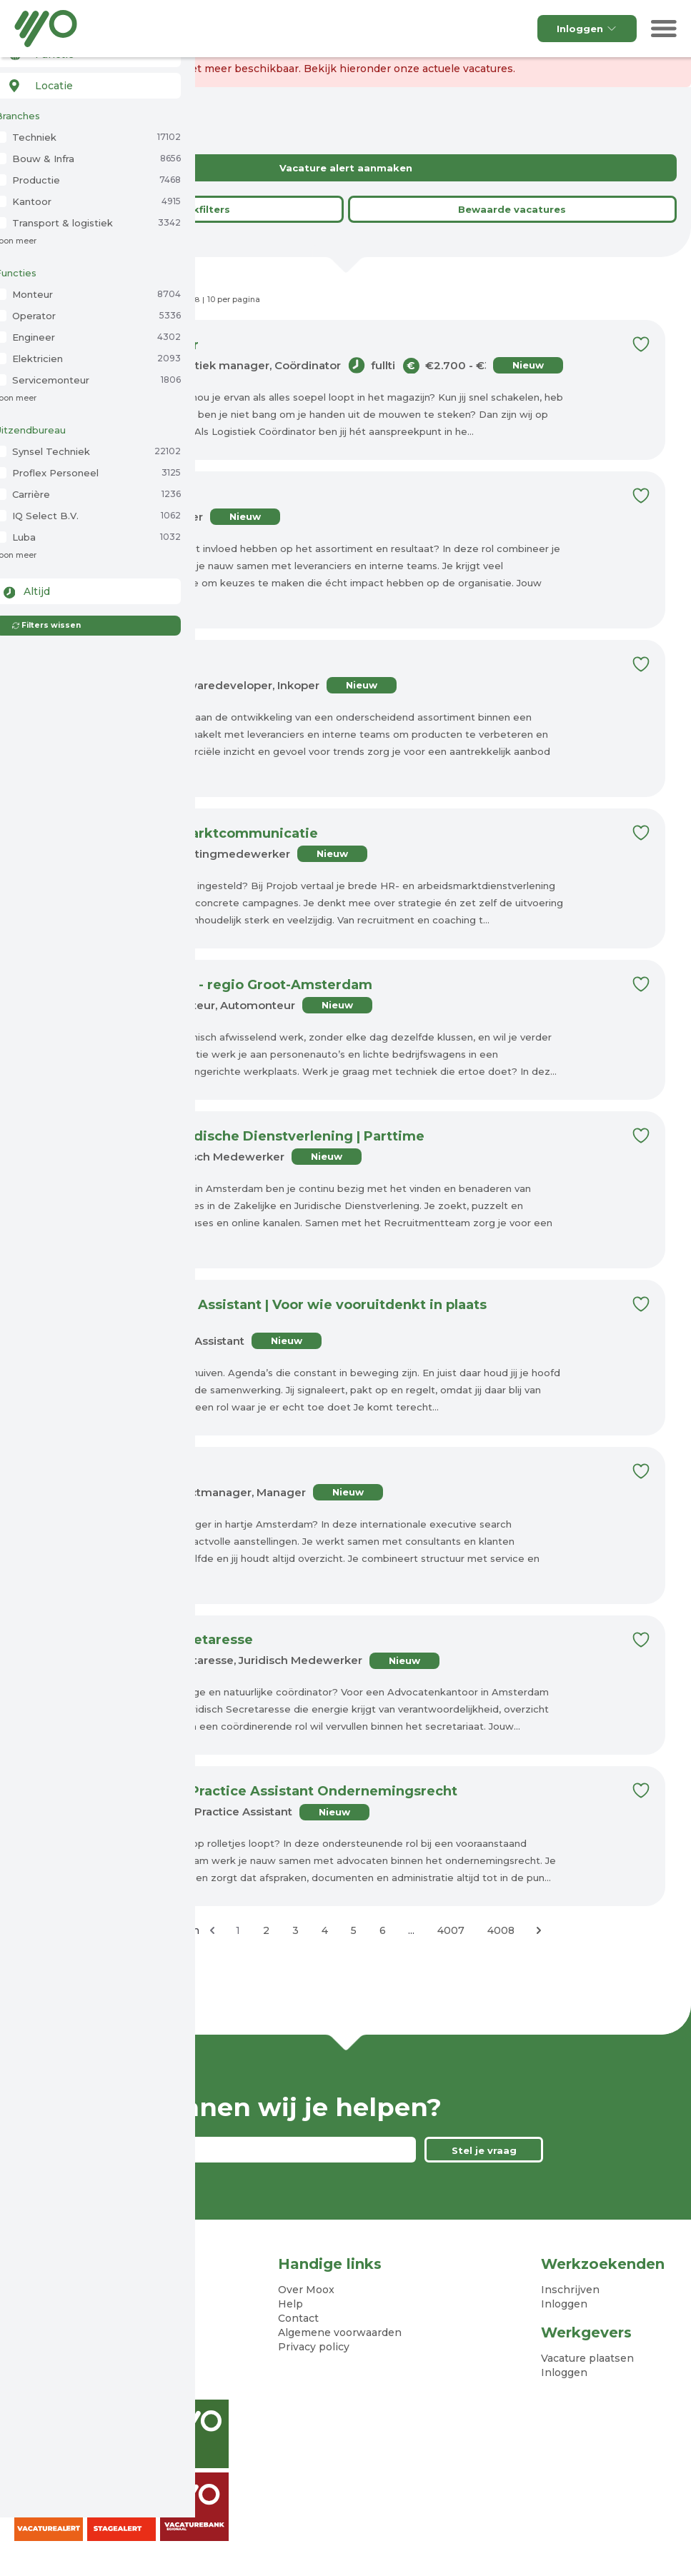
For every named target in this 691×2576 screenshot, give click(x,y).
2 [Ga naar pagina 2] (266, 1931)
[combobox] (87, 84)
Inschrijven (570, 2290)
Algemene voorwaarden (340, 2333)
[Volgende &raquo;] (539, 1931)
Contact (298, 2318)
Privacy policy (313, 2347)
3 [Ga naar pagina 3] (295, 1931)
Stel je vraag (484, 2151)
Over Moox (306, 2290)
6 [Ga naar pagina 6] (382, 1931)
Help (290, 2304)
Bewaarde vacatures (512, 209)
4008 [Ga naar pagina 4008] (500, 1931)
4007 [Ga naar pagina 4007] (450, 1931)
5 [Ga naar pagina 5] (354, 1931)
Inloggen (587, 28)
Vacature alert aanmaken (345, 168)
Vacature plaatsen (587, 2358)
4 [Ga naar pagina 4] (325, 1931)
